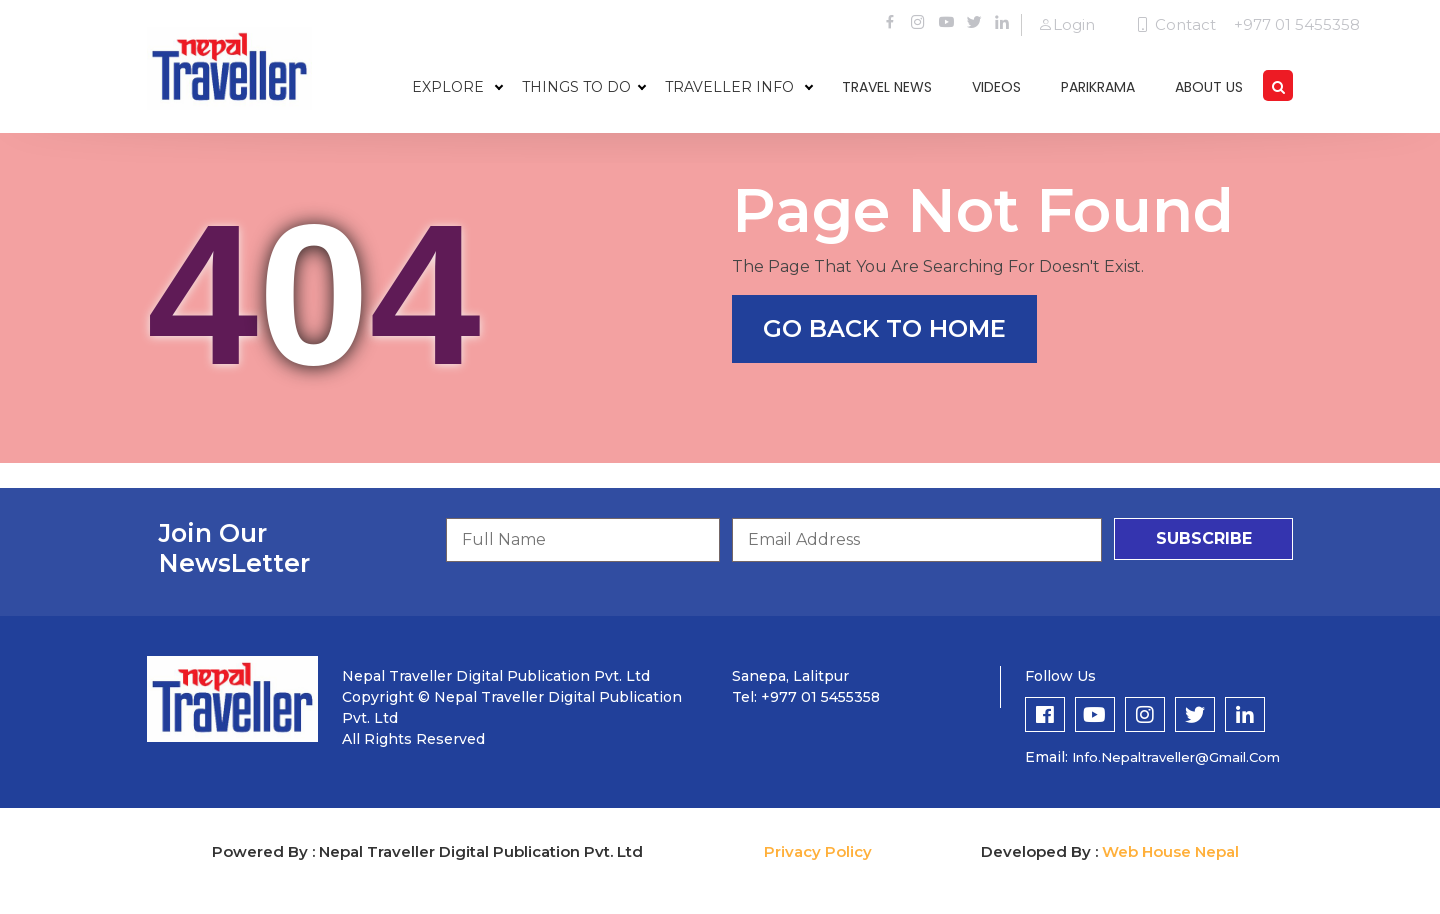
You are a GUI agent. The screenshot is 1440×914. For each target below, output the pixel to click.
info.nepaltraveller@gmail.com (1176, 757)
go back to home (884, 328)
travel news (887, 87)
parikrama (1098, 87)
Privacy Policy (818, 851)
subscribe (1204, 538)
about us (1209, 87)
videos (996, 87)
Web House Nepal (1170, 851)
